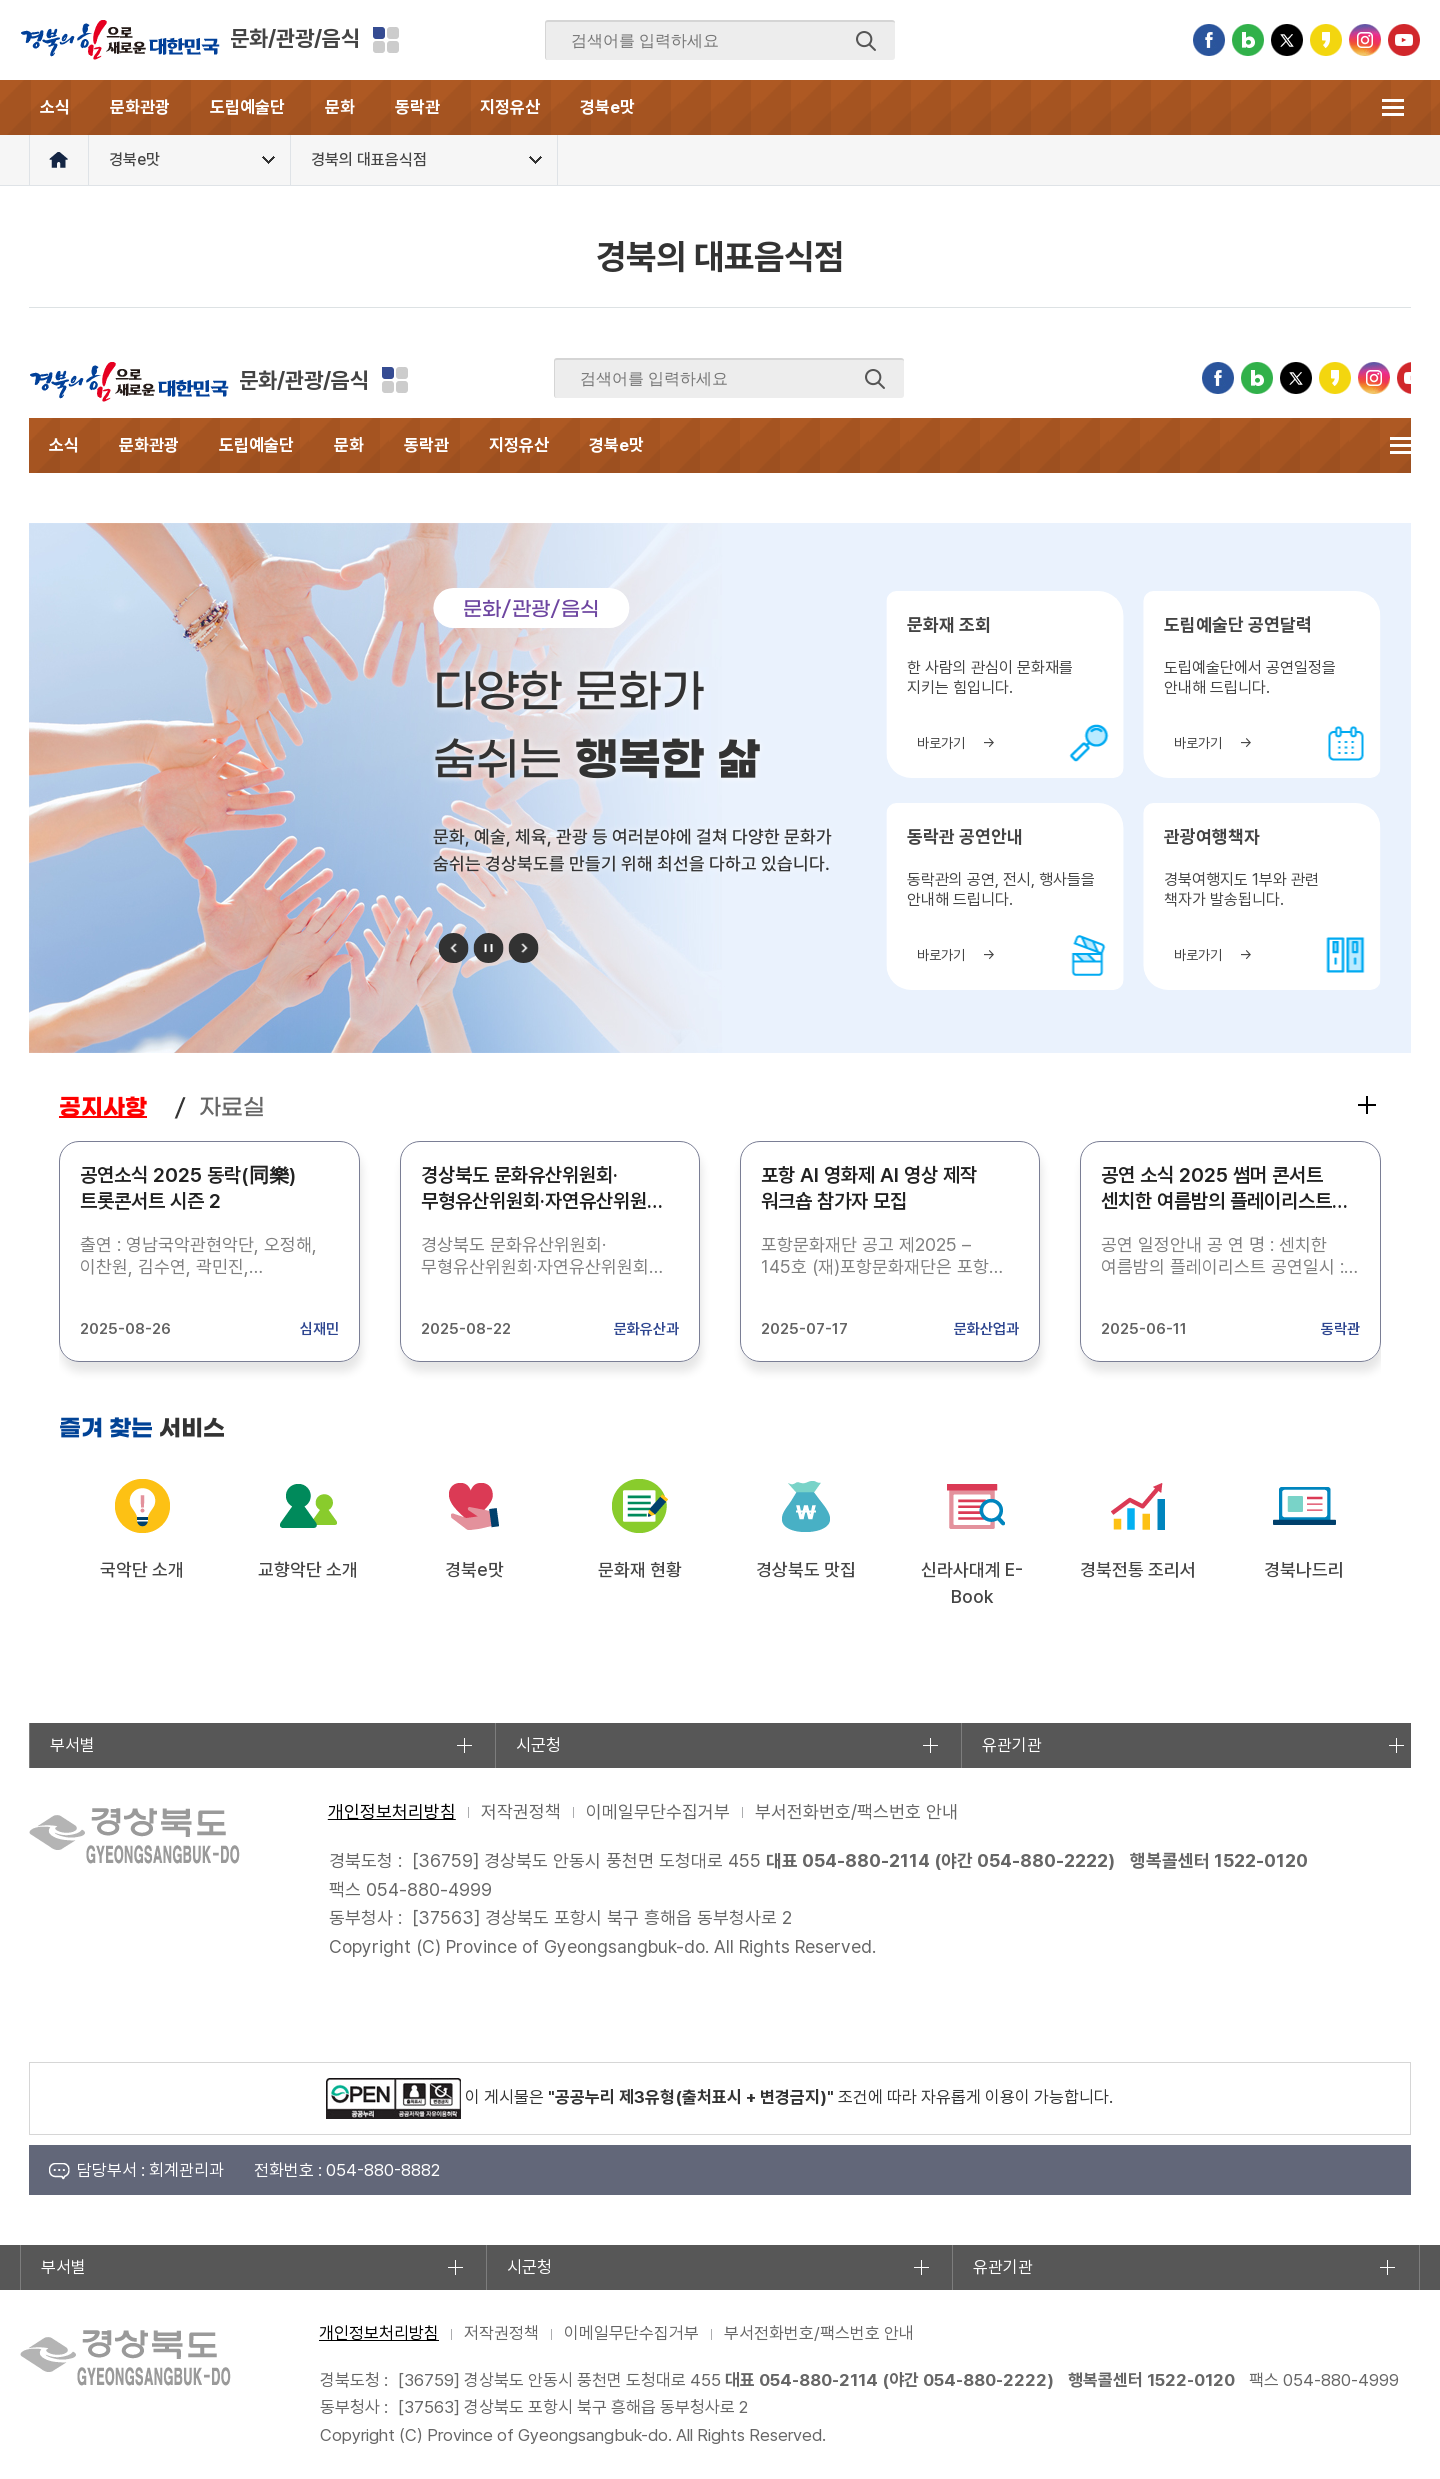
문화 (340, 107)
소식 (55, 107)
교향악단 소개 (308, 1569)
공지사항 (103, 1107)
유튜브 (1404, 40)
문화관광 (140, 107)
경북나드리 (1304, 1569)
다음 (524, 948)
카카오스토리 (1326, 40)
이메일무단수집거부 (658, 1811)
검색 (866, 41)
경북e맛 (607, 107)
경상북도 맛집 (806, 1569)
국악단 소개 (142, 1569)
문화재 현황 (640, 1569)
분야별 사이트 (386, 40)
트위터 (1287, 40)
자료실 (232, 1107)
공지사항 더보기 (1367, 1105)
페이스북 (1209, 40)
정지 (489, 948)
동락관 (417, 107)
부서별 (72, 1745)
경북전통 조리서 (1138, 1569)
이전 (454, 948)
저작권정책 (521, 1811)
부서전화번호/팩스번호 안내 (856, 1811)
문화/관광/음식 (295, 38)
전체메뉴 (1392, 107)
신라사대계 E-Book (972, 1583)
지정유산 (510, 107)
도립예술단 (247, 107)
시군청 (538, 1745)
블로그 (1248, 40)
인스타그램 (1365, 40)
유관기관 (1012, 1745)
